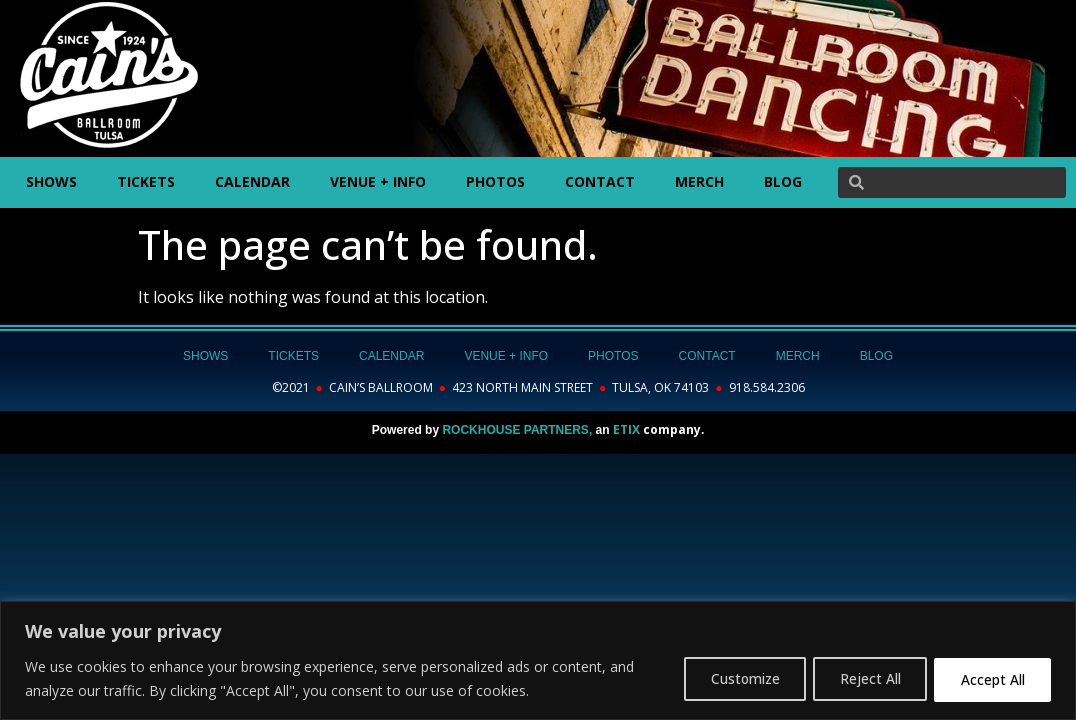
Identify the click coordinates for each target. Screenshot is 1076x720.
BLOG (783, 181)
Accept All (990, 678)
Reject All (861, 678)
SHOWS (51, 181)
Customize (729, 678)
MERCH (699, 181)
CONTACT (600, 181)
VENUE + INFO (378, 181)
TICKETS (146, 181)
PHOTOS (495, 181)
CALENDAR (252, 181)
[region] (538, 660)
